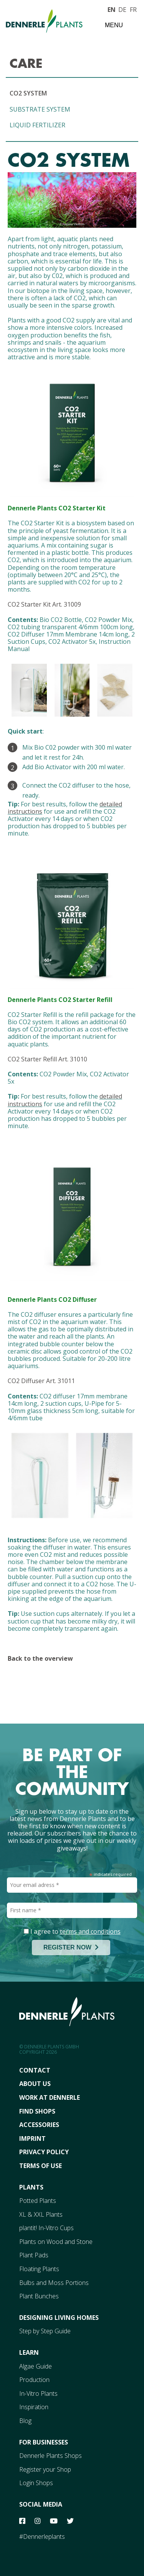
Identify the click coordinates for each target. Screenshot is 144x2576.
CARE (26, 63)
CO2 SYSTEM (28, 93)
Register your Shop (45, 2469)
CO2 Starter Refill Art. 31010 (47, 1059)
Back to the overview (40, 1658)
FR (133, 8)
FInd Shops (37, 2111)
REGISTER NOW (71, 1947)
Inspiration (33, 2407)
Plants (31, 2187)
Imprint (32, 2138)
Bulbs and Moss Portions (54, 2282)
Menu (114, 25)
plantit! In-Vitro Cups (46, 2228)
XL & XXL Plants (41, 2214)
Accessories (39, 2124)
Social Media (40, 2504)
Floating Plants (39, 2269)
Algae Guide (35, 2366)
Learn (29, 2352)
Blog (25, 2420)
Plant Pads (33, 2255)
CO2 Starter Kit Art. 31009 (44, 604)
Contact (34, 2070)
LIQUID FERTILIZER (37, 125)
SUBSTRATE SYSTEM (40, 109)
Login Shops (36, 2483)
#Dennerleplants (42, 2536)
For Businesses (43, 2442)
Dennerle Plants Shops (50, 2455)
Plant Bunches (39, 2296)
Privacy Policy (44, 2152)
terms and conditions (90, 1931)
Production (34, 2379)
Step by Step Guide (45, 2331)
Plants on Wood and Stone (56, 2241)
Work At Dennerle (49, 2097)
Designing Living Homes (59, 2317)
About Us (35, 2083)
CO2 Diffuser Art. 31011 (41, 1381)
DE (122, 8)
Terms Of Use (40, 2165)
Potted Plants (37, 2200)
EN (111, 8)
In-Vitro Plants (38, 2393)
